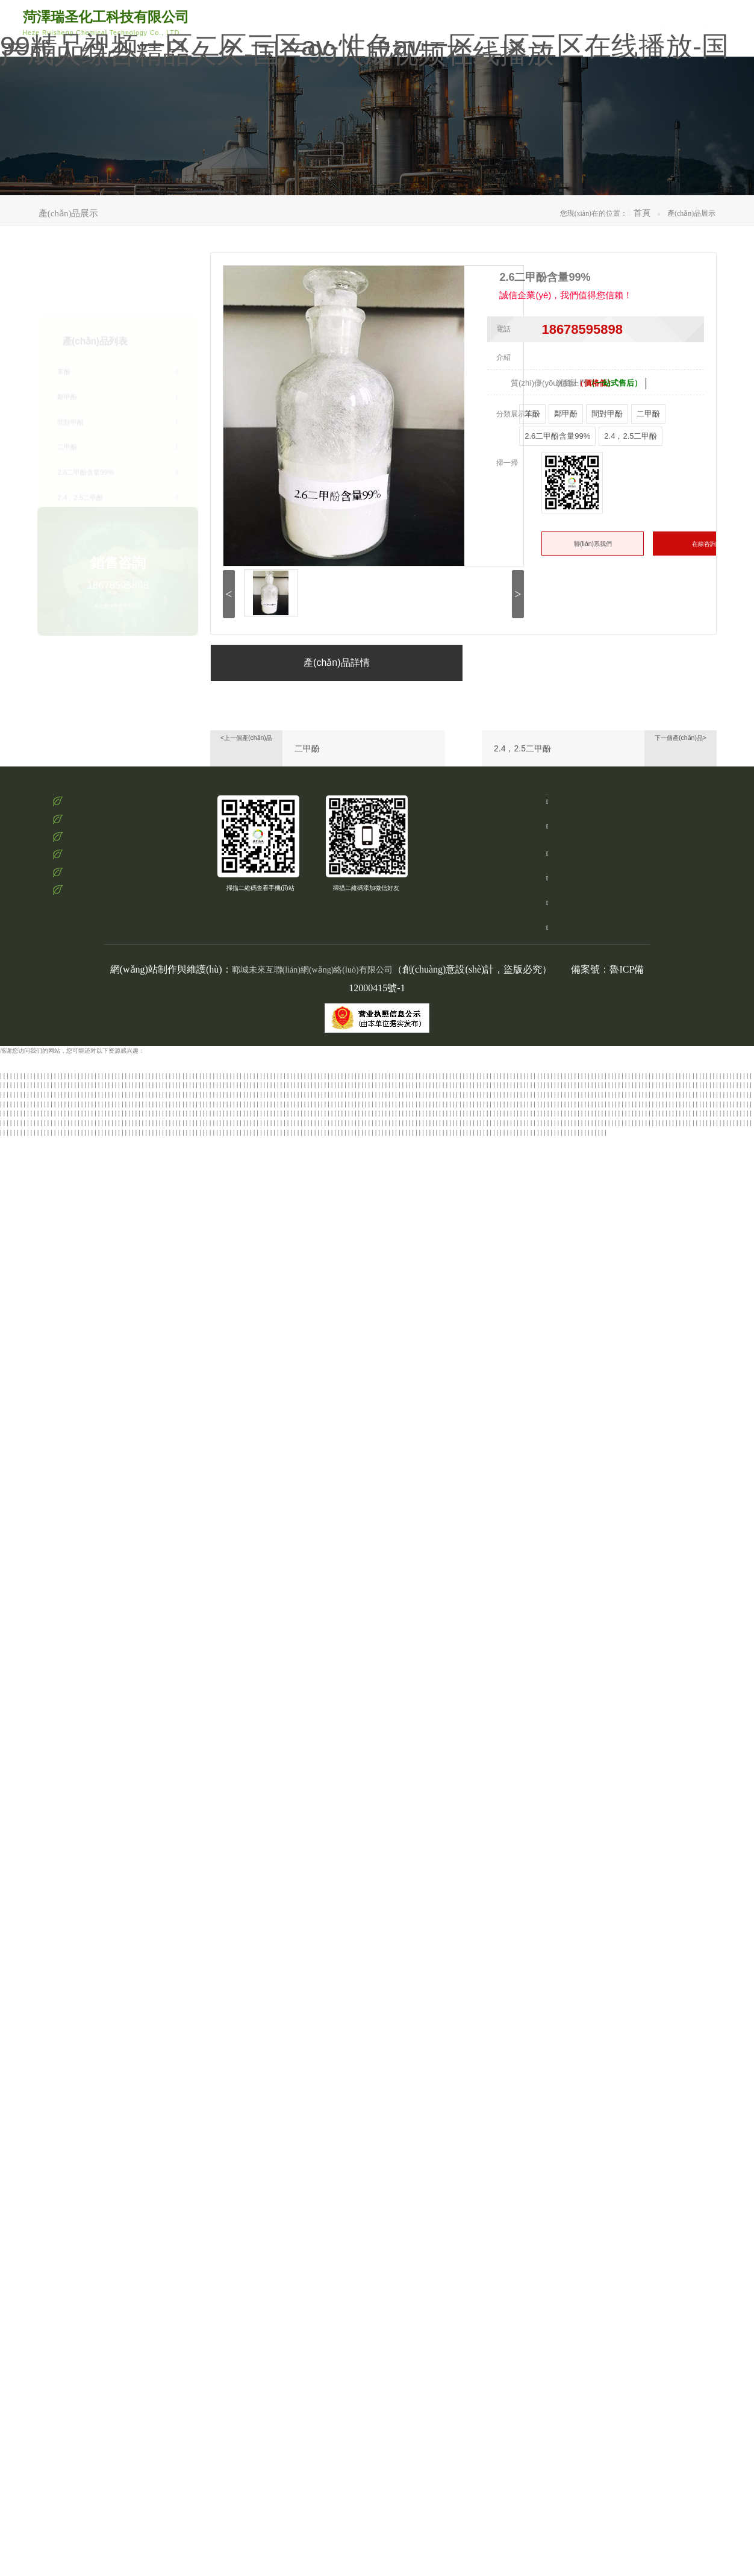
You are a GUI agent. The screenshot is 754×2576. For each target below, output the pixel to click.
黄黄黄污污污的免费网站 (225, 2203)
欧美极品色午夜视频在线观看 (130, 1223)
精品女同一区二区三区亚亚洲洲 (302, 2241)
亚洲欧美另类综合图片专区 (378, 2071)
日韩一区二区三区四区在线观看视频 (234, 2420)
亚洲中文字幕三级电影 (368, 1986)
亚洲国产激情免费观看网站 (58, 2146)
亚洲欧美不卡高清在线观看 (88, 1477)
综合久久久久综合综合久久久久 (405, 1157)
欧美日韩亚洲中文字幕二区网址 (211, 2288)
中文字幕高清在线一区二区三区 (411, 1732)
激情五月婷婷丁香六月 (545, 1930)
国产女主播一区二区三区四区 (135, 1232)
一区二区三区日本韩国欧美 (108, 1581)
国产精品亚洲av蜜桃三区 (193, 1571)
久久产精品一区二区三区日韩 (433, 1524)
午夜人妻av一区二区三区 (658, 2524)
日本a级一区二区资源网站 (614, 1534)
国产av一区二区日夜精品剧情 (197, 2316)
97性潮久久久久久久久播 (394, 1506)
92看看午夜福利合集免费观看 (255, 1732)
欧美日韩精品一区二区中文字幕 (676, 1383)
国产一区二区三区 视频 (501, 1958)
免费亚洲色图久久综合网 (389, 1807)
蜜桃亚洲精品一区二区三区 (684, 1722)
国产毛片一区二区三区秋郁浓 (570, 1628)
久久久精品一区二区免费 (154, 1468)
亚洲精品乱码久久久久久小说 (421, 1364)
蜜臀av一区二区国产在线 (198, 1430)
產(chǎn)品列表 (546, 17)
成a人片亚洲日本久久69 (413, 1760)
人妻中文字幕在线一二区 (633, 1167)
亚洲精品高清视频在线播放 (128, 1374)
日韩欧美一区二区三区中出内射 (485, 1119)
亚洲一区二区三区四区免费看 (118, 1854)
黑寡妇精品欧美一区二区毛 (165, 2514)
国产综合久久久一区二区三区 (277, 1967)
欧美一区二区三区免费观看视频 (272, 1958)
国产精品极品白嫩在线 (349, 1364)
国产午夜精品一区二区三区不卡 (46, 2241)
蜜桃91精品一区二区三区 (491, 2561)
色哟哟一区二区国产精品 (172, 1506)
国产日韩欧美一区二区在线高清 (628, 1185)
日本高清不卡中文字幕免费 (222, 1129)
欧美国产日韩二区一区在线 (181, 1195)
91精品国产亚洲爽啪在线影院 (641, 2269)
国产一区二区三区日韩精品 (654, 1251)
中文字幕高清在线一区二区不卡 (329, 1411)
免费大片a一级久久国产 (421, 1996)
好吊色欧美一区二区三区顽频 (585, 2175)
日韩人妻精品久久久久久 (347, 1694)
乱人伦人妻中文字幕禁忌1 (539, 2298)
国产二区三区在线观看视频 (47, 1214)
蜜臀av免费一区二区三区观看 (323, 1317)
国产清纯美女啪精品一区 (310, 1864)
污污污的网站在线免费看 (196, 1214)
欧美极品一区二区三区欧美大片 (695, 1496)
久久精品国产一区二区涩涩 (630, 1685)
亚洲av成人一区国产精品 (354, 1967)
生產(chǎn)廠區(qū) (661, 17)
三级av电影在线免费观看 (567, 1317)
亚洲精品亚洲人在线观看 (202, 1911)
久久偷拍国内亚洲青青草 (648, 1675)
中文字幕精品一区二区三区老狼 (411, 1421)
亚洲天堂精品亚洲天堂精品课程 (360, 2533)
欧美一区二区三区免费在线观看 (508, 1854)
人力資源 (719, 17)
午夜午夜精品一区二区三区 (350, 1223)
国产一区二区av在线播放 (452, 2373)
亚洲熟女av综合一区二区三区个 (205, 2552)
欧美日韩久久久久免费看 (426, 2325)
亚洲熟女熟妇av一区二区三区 (166, 2099)
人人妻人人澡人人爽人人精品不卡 (136, 2241)
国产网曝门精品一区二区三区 (340, 1675)
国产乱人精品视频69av (206, 2014)
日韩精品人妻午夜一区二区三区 (65, 1817)
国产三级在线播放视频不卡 (411, 1411)
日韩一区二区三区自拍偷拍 (698, 2166)
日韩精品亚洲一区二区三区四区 (88, 1515)
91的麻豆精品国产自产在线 (480, 2090)
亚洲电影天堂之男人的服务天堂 (284, 2175)
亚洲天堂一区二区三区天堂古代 (127, 1327)
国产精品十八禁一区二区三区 (540, 2439)
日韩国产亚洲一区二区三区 (227, 1138)
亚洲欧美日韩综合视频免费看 (646, 1515)
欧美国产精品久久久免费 (185, 1524)
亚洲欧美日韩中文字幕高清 (384, 1459)
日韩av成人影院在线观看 (161, 1496)
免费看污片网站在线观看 (160, 1308)
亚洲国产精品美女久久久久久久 (565, 1741)
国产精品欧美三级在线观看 (628, 1638)
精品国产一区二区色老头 (576, 1223)
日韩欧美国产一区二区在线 (581, 1421)
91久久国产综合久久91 (122, 2533)
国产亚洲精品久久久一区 (56, 1845)
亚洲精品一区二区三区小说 (299, 1129)
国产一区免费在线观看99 (550, 1939)
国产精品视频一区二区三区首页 (337, 2118)
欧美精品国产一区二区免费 (336, 1176)
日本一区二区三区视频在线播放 (417, 1892)
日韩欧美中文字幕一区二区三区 (649, 2052)
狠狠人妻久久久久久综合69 (55, 2325)
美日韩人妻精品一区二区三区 (521, 2278)
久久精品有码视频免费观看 (299, 2166)
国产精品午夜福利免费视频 (177, 2457)
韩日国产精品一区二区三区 (438, 2288)
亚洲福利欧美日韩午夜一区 (211, 1261)
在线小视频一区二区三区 (668, 1920)
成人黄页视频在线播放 (106, 1449)
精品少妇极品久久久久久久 (578, 2410)
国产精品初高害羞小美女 (340, 1638)
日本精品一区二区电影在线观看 (602, 1402)
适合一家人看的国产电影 (276, 1882)
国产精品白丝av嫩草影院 (662, 1261)
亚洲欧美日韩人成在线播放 (209, 1327)
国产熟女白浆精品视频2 (633, 1157)
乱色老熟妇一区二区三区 (234, 2269)
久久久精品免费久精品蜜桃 (184, 1543)
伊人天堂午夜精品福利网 (264, 1675)
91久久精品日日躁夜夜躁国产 (115, 2081)
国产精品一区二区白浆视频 (475, 2250)
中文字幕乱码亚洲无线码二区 (134, 1185)
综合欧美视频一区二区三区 (197, 1618)
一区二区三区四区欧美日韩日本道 (123, 1892)
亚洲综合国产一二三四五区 (575, 1647)
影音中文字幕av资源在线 (547, 2430)
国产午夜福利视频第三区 (623, 2090)
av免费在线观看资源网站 (299, 2043)
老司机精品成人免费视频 (672, 1807)
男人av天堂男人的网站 (262, 2090)
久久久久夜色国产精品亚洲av (689, 1299)
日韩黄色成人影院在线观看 (468, 1440)
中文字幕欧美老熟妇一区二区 (317, 1506)
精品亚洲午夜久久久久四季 (698, 2222)
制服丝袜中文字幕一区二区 (134, 1270)
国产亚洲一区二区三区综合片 (633, 1817)
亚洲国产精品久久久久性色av (274, 2410)
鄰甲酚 (117, 338)
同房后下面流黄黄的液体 (608, 1788)
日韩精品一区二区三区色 (130, 2382)
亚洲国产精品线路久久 (102, 2477)
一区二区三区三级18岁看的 (416, 1355)
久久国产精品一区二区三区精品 (88, 1487)
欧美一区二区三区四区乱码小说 (42, 2316)
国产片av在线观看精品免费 (557, 1355)
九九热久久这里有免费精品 (498, 1675)
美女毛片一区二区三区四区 (639, 1176)
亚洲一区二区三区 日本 (604, 1807)
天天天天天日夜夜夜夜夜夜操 (219, 2156)
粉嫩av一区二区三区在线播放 (657, 2128)
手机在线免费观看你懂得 (254, 1449)
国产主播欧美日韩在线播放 (713, 1600)
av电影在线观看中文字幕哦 (690, 2552)
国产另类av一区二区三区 (424, 1911)
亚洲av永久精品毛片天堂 (150, 1788)
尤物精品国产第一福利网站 (426, 1854)
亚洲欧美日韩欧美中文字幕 (308, 1459)
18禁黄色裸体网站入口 (414, 1741)
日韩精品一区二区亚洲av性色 (132, 2194)
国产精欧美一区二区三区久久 (404, 1204)
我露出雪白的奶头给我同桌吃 (505, 1289)
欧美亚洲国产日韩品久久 (627, 1703)
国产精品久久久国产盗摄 (408, 2128)
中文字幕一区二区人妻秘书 (430, 2175)
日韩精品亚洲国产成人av (212, 1364)
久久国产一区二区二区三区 (293, 1251)
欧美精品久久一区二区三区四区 (605, 1449)
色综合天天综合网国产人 (462, 1449)
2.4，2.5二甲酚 (117, 439)
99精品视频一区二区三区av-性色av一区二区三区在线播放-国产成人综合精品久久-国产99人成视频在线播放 (364, 82)
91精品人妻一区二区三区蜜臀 (503, 2325)
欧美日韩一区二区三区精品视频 (461, 2043)
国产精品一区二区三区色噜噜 (155, 1157)
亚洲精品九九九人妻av (368, 1232)
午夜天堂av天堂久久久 (263, 2363)
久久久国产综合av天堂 (412, 1195)
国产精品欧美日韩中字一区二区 (72, 1279)
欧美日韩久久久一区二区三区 (530, 1147)
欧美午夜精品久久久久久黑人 (627, 1411)
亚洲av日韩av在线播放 (655, 1232)
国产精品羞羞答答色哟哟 (246, 1713)
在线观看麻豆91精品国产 (660, 1609)
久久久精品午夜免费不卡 (93, 2514)
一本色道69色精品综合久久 (559, 1864)
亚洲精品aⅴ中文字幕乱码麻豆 (427, 2524)
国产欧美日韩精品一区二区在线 (670, 1656)
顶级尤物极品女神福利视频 (118, 2005)
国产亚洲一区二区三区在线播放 (519, 1977)
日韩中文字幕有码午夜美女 (558, 2109)
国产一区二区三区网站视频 (82, 1138)
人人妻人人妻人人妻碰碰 (254, 1421)
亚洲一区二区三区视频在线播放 (609, 2335)
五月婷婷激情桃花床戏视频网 (373, 1788)
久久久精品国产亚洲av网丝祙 (208, 1845)
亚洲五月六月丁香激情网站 (601, 1977)
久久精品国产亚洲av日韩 (258, 2401)
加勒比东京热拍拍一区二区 (498, 1873)
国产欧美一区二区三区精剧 (253, 2457)
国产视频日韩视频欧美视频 (706, 1411)
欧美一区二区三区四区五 (682, 1506)
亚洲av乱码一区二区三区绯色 (495, 1647)
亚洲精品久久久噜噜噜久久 (338, 2052)
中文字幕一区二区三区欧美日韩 (661, 1873)
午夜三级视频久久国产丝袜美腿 (515, 1393)
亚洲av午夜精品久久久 (442, 2062)
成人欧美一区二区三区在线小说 (564, 2363)
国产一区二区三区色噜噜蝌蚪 (558, 2269)
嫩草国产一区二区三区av (318, 1807)
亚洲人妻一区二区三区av (43, 1854)
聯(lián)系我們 (707, 58)
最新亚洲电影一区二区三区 (195, 1609)
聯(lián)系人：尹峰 (676, 899)
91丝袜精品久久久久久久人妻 (348, 1911)
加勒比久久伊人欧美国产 (521, 1336)
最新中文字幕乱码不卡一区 (400, 2467)
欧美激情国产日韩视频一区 (565, 1270)
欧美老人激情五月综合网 (363, 2486)
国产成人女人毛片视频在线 (583, 1289)
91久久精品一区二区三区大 (432, 2410)
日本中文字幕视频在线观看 (261, 1628)
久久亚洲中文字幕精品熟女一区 (190, 1289)
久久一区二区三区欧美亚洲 (438, 1232)
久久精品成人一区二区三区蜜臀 (318, 1204)
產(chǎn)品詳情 (336, 695)
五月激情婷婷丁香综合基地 (366, 1656)
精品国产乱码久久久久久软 (46, 1628)
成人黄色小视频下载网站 (703, 1167)
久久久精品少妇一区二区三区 (701, 1279)
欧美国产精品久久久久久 (327, 1770)
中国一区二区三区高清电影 (36, 1609)
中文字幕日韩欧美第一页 (112, 1638)
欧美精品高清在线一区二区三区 (313, 1817)
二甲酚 (117, 389)
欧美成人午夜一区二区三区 (412, 2109)
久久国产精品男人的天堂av (303, 1279)
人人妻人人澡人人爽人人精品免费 (407, 2345)
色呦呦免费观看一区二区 (699, 1760)
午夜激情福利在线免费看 (125, 2552)
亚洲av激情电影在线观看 (411, 1685)
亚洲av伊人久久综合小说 (464, 1600)
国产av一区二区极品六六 (615, 2043)
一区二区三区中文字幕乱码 (490, 2052)
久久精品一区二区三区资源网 (147, 1864)
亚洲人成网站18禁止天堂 (709, 1817)
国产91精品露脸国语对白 (688, 1147)
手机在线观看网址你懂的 (111, 2024)
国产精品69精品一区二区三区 (304, 1440)
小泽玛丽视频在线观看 (201, 1892)
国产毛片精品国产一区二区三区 (533, 1722)
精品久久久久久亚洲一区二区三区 (668, 1826)
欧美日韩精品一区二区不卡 (290, 1299)
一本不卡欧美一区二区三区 (121, 1242)
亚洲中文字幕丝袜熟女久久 (100, 1119)
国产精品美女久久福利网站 (456, 1129)
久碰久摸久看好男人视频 (144, 1817)
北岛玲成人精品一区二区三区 (499, 2184)
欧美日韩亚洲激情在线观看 (439, 2213)
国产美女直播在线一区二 (655, 2561)
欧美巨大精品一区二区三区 (245, 1317)
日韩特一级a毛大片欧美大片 (328, 2561)
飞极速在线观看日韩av (679, 1553)
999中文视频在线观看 (555, 1411)
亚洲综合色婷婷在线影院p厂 (225, 1279)
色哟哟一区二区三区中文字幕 (605, 2382)
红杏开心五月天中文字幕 (238, 1835)
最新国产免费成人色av (227, 1336)
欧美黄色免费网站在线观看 (695, 2090)
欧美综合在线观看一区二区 (40, 2118)
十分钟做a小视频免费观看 (609, 1713)
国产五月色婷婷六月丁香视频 (345, 2495)
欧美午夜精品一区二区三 (326, 2024)
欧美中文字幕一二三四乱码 (496, 1902)
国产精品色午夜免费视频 (200, 1967)
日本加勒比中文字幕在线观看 (115, 2052)
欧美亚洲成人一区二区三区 (58, 2505)
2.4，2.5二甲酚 (630, 468)
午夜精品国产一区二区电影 (68, 1440)
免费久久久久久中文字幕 (371, 1487)
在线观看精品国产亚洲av (496, 1543)
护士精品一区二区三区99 (539, 2457)
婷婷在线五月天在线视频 (112, 2118)
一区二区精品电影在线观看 (545, 2467)
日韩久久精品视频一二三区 (512, 2005)
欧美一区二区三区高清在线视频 (698, 2024)
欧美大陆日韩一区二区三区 (123, 1214)
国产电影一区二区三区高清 (575, 1581)
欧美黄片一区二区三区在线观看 (652, 2514)
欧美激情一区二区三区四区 (145, 1986)
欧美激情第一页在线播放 (206, 1270)
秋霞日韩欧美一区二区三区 (241, 1939)
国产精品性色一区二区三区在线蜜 (650, 1270)
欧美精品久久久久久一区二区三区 (651, 1911)
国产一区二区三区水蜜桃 (274, 2354)
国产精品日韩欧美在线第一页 (365, 2081)
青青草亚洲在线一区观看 (212, 1346)
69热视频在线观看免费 (356, 1261)
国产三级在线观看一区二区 (106, 1421)
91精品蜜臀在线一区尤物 (648, 1581)
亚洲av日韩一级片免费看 (511, 1232)
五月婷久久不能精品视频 (49, 1242)
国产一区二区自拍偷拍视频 (577, 1845)
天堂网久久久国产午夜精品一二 (406, 1581)
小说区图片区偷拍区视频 (268, 1609)
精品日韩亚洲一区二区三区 (584, 2213)
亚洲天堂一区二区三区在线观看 (557, 2250)
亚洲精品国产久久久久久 (327, 1581)
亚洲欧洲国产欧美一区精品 (545, 1185)
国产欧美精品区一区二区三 (597, 1393)
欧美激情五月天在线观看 (190, 2052)
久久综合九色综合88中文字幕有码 (343, 1524)
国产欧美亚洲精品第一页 (592, 2542)
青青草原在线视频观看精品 (203, 2382)
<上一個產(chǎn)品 (246, 770)
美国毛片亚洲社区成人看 (652, 1204)
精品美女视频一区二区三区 (327, 1421)
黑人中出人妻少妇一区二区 (444, 2081)
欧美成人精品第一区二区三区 (486, 1204)
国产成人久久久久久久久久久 (142, 2166)
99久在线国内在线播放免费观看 (361, 1327)
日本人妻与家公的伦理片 (502, 1609)
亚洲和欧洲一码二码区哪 (454, 1147)
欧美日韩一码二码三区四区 (567, 1515)
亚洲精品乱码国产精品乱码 (334, 1119)
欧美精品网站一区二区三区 (287, 2552)
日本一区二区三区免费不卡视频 (306, 1722)
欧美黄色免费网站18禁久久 (47, 2495)
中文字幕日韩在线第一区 (449, 2335)
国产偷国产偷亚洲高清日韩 (70, 1798)
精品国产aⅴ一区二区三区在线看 (512, 1430)
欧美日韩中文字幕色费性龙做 (344, 1543)
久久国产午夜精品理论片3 (169, 1204)
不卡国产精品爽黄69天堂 (93, 1996)
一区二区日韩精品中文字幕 (571, 1902)
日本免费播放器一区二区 (350, 2524)
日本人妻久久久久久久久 (704, 1685)
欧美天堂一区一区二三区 (485, 2363)
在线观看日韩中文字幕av (293, 1798)
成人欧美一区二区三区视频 (690, 1468)
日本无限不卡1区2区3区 (564, 1892)
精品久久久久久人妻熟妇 (224, 1468)
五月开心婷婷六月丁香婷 (160, 2448)
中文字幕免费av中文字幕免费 (91, 2298)
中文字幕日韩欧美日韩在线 (157, 1336)
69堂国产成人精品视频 (488, 2146)
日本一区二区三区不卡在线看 (453, 1496)
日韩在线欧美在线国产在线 (661, 1364)
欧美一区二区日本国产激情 (129, 1845)
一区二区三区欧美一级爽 (618, 1129)
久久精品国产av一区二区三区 (609, 1327)
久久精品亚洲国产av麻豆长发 (206, 2373)
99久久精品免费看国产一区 (564, 1770)
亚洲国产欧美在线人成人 (264, 1902)
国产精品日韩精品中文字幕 (94, 1703)
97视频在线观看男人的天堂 (112, 1167)
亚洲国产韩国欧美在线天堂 (707, 1195)
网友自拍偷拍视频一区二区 (100, 1411)
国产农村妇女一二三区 (578, 2486)
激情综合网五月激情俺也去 (716, 1524)
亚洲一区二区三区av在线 (708, 1185)
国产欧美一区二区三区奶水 (296, 1468)
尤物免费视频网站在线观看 (576, 2495)
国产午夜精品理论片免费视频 (261, 1167)
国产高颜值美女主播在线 (448, 2156)
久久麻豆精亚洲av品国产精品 (394, 1308)
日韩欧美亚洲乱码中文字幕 (366, 1299)
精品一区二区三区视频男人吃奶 (512, 1346)
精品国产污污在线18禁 (58, 1722)
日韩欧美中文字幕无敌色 (111, 1289)
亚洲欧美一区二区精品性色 (147, 1251)
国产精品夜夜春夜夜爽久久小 (329, 1477)
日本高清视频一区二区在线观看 (297, 1147)
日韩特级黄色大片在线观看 (100, 2034)
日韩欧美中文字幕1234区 (506, 1223)
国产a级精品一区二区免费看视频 (488, 2128)
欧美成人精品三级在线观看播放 (538, 1496)
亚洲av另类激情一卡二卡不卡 (115, 1176)
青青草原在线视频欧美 (580, 1487)
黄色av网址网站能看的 (679, 1459)
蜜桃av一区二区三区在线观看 (97, 1949)
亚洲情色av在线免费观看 (644, 1741)
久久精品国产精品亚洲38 (265, 1571)
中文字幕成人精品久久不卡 (239, 1515)
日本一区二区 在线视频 (304, 1232)
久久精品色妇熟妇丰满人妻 (260, 1741)
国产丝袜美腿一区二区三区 (349, 2146)
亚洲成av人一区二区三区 (220, 1251)
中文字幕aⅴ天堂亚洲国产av (48, 1430)
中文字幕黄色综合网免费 (642, 2363)
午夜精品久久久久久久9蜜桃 (38, 1591)
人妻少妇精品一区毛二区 (430, 1618)
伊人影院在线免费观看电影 (295, 1788)
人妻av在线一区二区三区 (464, 1279)
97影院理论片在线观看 (30, 1119)
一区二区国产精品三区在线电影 (573, 1119)
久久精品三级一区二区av (269, 1242)
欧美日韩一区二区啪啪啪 (254, 2561)
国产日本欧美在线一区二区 (436, 1798)
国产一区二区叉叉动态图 (424, 2184)
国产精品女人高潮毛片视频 (583, 2288)
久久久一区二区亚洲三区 (364, 1798)
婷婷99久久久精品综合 (538, 1440)
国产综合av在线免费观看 (345, 2137)
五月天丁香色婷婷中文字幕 (210, 1223)
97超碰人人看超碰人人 (266, 1176)
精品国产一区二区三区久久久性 (394, 2099)
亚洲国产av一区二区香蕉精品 (117, 2410)
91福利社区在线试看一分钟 (695, 2014)
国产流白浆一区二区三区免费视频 (518, 1694)
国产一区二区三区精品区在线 (520, 1299)
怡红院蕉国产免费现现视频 (64, 2166)
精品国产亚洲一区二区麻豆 (689, 1562)
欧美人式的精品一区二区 (169, 2477)
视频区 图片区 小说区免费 (476, 1214)
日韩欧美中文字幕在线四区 (649, 1223)
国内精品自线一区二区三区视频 (417, 1826)
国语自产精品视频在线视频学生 (344, 1289)
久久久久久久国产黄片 (529, 1449)
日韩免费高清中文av (470, 1477)
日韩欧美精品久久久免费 (535, 1807)
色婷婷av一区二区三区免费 (354, 1346)
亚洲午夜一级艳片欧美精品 (125, 1430)
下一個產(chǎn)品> (680, 770)
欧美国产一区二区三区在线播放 (426, 1694)
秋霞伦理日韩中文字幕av (314, 2099)
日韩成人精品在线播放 (106, 1534)
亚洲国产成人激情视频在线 (215, 1299)
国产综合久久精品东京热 (420, 2354)
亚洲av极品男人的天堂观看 (380, 1147)
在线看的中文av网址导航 (561, 2477)
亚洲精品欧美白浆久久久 (409, 1176)
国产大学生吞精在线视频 (151, 1666)
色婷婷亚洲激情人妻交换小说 (376, 2373)
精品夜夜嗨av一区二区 (718, 1223)
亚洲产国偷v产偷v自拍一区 (58, 1270)
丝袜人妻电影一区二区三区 (127, 1647)
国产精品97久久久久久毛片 (78, 1666)
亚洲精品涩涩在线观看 (229, 1487)
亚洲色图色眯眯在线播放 (185, 1167)
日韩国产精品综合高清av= (710, 1571)
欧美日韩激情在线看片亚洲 (298, 1487)
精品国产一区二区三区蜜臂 (239, 1703)
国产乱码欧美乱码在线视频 (277, 2524)
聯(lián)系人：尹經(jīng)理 (686, 849)
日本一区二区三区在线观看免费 (583, 1261)
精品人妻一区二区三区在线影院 (323, 1930)
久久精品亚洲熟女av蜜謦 (377, 1496)
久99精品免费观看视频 (717, 1882)
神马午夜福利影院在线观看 (221, 2241)
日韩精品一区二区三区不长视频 (294, 1383)
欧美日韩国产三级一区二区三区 (58, 2486)
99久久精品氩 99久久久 (275, 1591)
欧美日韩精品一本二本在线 (689, 1327)
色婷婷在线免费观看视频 (115, 1750)
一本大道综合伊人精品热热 (270, 1355)
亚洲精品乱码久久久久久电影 (574, 2128)
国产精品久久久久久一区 (691, 1138)
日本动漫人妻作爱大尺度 (109, 1873)
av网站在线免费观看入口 (422, 1270)
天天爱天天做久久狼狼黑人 (676, 1336)
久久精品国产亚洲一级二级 (524, 1383)
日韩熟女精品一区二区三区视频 (691, 1440)
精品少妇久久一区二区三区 (211, 2542)
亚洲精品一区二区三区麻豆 (486, 1157)
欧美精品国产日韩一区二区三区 (64, 1364)
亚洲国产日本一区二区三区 (550, 1308)
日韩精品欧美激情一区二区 (688, 1534)
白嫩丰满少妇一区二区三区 (701, 1703)
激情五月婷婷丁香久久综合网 (451, 1468)
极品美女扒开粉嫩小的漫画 (341, 1760)
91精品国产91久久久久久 (498, 1364)
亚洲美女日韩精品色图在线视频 (173, 1996)
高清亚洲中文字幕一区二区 (234, 1496)
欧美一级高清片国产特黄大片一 (231, 1864)
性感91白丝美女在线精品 (522, 2542)
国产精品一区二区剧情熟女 (602, 1477)
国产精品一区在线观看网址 (430, 1346)
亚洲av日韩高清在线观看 (121, 2316)
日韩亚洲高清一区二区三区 (654, 1119)
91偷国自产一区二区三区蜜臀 (430, 1393)
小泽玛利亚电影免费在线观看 (487, 1685)
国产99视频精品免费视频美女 (677, 2505)
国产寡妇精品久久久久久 (540, 2071)
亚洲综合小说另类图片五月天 (79, 1468)
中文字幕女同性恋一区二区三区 (710, 2109)
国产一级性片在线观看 (58, 1882)
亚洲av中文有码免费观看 (281, 1327)
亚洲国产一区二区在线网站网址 (64, 1299)
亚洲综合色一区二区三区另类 (147, 1440)
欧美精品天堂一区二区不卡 (224, 2392)
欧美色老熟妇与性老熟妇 (97, 2307)
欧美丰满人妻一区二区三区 (445, 1402)
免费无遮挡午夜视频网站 (196, 1685)
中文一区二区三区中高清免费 (524, 2335)
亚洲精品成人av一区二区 (712, 1176)
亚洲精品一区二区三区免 (552, 2014)
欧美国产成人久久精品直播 (477, 1939)
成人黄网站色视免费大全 (580, 1374)
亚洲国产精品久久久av (94, 1600)
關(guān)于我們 (481, 17)
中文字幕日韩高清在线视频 (488, 1770)
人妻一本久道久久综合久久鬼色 (463, 1185)
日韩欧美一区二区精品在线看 (618, 1279)
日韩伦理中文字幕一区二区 (494, 2420)
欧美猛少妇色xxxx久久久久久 (470, 2430)
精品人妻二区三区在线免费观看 (424, 2137)
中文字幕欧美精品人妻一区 (493, 1996)
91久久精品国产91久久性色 (195, 1176)
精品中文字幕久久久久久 (243, 1534)
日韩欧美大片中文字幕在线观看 (468, 2552)
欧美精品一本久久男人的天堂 (378, 1129)
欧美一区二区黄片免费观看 (330, 2477)
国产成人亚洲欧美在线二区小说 (65, 2222)
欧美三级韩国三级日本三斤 (133, 2146)
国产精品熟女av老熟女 (327, 2363)
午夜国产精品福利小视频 (281, 1346)
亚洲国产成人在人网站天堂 (70, 2203)
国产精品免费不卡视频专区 (653, 1845)
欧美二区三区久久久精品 (553, 2090)
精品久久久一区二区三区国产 (429, 1261)
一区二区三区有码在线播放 (608, 1440)
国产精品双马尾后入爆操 (132, 2288)
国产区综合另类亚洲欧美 (282, 1364)
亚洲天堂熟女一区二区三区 (412, 1242)
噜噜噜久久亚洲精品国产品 (70, 1346)
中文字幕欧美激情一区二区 (221, 1798)
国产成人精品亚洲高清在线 (121, 1779)
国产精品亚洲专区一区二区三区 (235, 1402)
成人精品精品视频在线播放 (426, 1289)
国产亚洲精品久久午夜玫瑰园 (165, 2345)
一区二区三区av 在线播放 (690, 1129)
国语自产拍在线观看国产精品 (457, 1138)
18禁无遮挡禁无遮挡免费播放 (597, 1346)
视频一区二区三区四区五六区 (39, 2005)
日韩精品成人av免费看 (720, 2354)
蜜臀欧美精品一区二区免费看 (498, 1882)
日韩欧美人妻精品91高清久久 (286, 1185)
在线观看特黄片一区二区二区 (188, 1675)
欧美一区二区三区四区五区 (461, 2439)
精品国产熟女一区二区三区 (600, 2278)
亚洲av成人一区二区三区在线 (337, 1195)
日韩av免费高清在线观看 (188, 2401)
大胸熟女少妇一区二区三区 (688, 1449)
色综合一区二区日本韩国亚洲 (255, 1119)
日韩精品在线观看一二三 (142, 1346)
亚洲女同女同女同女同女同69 (73, 1129)
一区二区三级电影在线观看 (215, 1147)
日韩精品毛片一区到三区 (374, 2166)
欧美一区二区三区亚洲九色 (667, 1779)
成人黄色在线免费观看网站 (414, 2052)
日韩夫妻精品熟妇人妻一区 (404, 1515)
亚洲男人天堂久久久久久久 (88, 1459)
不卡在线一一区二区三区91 (595, 1920)
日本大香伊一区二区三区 (49, 1760)
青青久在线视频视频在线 (167, 2298)
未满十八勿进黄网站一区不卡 (67, 1986)
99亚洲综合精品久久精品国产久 (580, 1609)
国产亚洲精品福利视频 (280, 1223)
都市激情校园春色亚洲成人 (442, 1299)
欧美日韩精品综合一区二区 (341, 1609)
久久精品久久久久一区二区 (489, 1242)
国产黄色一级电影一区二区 (521, 2156)
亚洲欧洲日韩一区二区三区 (385, 2307)
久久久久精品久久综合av (344, 1430)
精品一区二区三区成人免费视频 (444, 1986)
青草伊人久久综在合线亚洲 (484, 1741)
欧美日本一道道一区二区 (681, 2382)
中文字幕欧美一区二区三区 (394, 1713)
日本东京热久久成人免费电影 (394, 2250)
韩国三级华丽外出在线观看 (127, 1882)
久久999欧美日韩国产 (589, 1430)
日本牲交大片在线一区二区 (594, 2194)
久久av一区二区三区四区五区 (429, 1223)
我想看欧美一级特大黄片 (43, 1958)
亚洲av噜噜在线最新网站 (547, 1760)
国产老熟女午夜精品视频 (91, 1308)
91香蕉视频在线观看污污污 (423, 1543)
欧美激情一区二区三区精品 (52, 1223)
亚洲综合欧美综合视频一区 (225, 1440)
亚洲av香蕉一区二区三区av (399, 2024)
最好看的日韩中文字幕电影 (489, 1949)
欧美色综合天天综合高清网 (58, 2062)
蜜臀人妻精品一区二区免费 (551, 2024)
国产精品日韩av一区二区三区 (160, 1807)
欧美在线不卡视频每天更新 (531, 1327)
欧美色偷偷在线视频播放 (662, 2542)
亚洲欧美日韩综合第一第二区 (341, 1628)
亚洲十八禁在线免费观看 (150, 1279)
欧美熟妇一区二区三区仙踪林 (326, 2420)
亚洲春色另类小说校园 (494, 2231)
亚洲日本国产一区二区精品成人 (187, 1355)
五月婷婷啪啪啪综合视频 (332, 1732)
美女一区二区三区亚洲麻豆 (651, 1647)
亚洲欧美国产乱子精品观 (201, 1374)
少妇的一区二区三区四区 (34, 1581)
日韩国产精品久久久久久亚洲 (576, 1873)
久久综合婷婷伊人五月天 (485, 2109)
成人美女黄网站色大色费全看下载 (282, 1374)
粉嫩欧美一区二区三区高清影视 (499, 1421)
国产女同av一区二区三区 (670, 1393)
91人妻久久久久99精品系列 (274, 1694)
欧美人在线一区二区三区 (142, 1299)
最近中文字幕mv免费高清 (257, 1750)
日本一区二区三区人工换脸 (532, 2166)
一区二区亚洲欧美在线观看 (364, 2316)
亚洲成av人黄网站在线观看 (173, 1713)
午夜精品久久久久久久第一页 (661, 2420)
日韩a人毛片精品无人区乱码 (420, 1675)
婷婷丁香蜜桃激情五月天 (365, 1251)
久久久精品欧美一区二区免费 (500, 1967)
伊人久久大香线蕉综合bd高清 (376, 2043)
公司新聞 (603, 17)
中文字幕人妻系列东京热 (166, 2307)
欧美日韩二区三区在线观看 (455, 1562)
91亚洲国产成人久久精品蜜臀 (312, 2430)
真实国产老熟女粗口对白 (240, 1204)
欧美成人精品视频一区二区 (648, 1902)
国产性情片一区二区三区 (468, 1817)
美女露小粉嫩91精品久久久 (585, 1232)
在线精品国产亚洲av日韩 (172, 1534)
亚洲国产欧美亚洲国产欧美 (400, 1939)
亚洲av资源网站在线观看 (306, 1496)
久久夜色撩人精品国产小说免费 (292, 1553)
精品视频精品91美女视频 (262, 1826)
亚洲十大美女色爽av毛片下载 (606, 1459)
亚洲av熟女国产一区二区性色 (705, 2307)
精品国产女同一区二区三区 (524, 2373)
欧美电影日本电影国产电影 (183, 2024)
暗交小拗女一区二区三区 (564, 1167)
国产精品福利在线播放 (691, 1930)
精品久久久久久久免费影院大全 (647, 1317)
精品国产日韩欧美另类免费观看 (694, 1666)
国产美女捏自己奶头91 (82, 1157)
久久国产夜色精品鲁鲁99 (656, 1543)
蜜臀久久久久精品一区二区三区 (572, 1242)
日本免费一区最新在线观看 (297, 2203)
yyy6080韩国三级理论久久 (378, 1138)
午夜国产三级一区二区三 (617, 1496)
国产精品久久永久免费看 (372, 1553)
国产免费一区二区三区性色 (122, 1760)
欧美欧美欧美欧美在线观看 (167, 1770)
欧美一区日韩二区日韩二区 (527, 1459)
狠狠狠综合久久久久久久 (154, 1138)
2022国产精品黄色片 (561, 2222)
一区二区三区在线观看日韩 (579, 1618)
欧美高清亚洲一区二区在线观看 (83, 1835)
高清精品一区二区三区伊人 (59, 1261)
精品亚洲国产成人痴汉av (645, 2486)
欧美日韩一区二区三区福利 (543, 2043)
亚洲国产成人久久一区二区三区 (191, 1638)
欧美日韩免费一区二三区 (218, 2486)
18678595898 (118, 600)
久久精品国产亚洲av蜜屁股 (326, 1449)
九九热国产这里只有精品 (582, 1251)
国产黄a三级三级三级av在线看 (202, 2325)
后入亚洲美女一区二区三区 (486, 1411)
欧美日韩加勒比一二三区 (570, 1911)
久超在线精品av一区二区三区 (611, 1147)
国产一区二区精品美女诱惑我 (311, 2269)
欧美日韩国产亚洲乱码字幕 (234, 1157)
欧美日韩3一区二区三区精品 (205, 1656)
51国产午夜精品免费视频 (132, 2184)
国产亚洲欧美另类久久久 (489, 1732)
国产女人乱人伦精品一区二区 (142, 2486)
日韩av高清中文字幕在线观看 (550, 1703)
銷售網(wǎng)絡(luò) (640, 58)
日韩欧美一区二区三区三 (126, 2090)
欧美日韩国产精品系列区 (597, 1383)
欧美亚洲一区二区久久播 (103, 2363)
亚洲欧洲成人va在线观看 (548, 1214)
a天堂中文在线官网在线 (120, 2495)
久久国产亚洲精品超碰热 (651, 2260)
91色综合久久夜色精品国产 (503, 1618)
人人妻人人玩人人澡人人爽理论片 (46, 1232)
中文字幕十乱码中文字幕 (340, 1242)
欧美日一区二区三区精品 (611, 1722)
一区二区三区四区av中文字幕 (657, 1242)
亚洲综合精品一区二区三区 (258, 1195)
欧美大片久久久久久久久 (512, 1251)
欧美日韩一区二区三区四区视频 (670, 2175)
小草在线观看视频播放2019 (77, 1788)
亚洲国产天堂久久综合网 (443, 1553)
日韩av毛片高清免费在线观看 (661, 1430)
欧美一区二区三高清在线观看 (73, 2043)
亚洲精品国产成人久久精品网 (569, 1949)
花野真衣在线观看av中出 (142, 2156)
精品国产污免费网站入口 (372, 1402)
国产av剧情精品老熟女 (270, 2014)
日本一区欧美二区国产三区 (279, 1270)
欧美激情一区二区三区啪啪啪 (244, 1411)
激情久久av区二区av (307, 1402)
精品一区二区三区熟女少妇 (191, 1902)
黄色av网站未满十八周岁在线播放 (138, 1722)
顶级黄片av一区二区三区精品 (592, 2005)
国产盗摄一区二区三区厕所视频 (487, 1317)
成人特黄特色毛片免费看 (626, 2222)
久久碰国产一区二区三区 (505, 2410)
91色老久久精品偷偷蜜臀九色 (312, 1308)
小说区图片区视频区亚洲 (397, 1835)
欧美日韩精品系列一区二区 (562, 1157)
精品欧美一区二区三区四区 (438, 1251)
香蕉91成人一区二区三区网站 (261, 2034)
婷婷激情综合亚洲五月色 (623, 1308)
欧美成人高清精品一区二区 (134, 2278)
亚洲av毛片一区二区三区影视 (410, 1949)
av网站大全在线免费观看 (478, 1176)
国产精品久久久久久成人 (194, 1779)
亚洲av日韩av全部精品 (263, 1214)
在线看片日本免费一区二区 (115, 1958)
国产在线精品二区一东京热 (53, 1685)
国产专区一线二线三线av (269, 1638)
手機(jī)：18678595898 (682, 874)
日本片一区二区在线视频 (73, 2156)
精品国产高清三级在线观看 (335, 1892)
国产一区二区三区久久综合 (135, 1261)
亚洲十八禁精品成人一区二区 (597, 1336)
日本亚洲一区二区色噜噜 (311, 2307)
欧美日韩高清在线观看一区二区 (689, 1402)
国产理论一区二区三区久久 (351, 1393)
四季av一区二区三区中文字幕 (258, 1996)
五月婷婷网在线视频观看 (306, 1562)
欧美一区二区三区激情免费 (292, 2288)
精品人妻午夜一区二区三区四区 (630, 1214)
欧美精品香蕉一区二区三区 (263, 2052)
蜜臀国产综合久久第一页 (149, 1129)
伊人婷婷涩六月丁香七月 (594, 1779)
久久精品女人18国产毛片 (439, 1656)
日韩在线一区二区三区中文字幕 (666, 2034)
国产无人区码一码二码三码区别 (605, 1299)
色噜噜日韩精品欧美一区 (446, 1374)
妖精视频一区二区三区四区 (53, 2194)
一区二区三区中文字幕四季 (335, 1214)
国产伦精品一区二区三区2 (664, 2373)
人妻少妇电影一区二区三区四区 (539, 1129)
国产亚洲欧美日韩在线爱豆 (251, 2467)
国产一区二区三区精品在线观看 (145, 2071)
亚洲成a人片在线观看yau (651, 2118)
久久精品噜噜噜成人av (52, 1618)
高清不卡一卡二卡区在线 (406, 1119)
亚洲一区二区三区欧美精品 (145, 1798)
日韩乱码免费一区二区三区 (426, 2034)
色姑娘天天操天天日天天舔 (385, 1534)
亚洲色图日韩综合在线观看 (704, 1638)
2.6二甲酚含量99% (117, 414)
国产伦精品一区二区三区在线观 (406, 1750)
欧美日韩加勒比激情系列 (196, 2090)
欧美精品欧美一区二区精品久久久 (191, 2175)
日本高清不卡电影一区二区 (106, 1195)
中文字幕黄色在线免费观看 (380, 1920)
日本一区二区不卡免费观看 (438, 1977)
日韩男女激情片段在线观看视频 (346, 1167)
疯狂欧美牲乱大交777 (396, 1449)
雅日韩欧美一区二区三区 (221, 1788)
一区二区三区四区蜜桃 (131, 1383)
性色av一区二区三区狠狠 (206, 2146)
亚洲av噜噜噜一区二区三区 (108, 1543)
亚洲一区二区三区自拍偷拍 (203, 1977)
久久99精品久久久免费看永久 (490, 2222)
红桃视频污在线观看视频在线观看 (58, 1553)
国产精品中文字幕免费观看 (282, 2325)
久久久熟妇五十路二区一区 (197, 1694)
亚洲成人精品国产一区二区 (520, 1402)
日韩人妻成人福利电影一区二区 (368, 2542)
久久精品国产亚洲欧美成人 (286, 1261)
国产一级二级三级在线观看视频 (572, 1204)
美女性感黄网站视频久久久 (52, 1656)
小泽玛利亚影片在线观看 (424, 1167)
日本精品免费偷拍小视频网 (197, 1242)
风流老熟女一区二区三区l (537, 1713)
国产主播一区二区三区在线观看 (423, 1430)
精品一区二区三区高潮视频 (286, 2081)
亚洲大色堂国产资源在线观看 (178, 1449)
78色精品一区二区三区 (266, 1289)
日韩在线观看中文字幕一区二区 (100, 1355)
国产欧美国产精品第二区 (656, 1289)
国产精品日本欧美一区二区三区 (230, 1666)
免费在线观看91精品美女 (49, 1977)
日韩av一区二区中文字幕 (472, 2467)
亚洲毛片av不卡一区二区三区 (286, 1656)
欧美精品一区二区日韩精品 (186, 1628)
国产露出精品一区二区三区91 (680, 1346)
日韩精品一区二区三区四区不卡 (486, 1515)
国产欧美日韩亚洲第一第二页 (262, 1543)
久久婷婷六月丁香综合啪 (210, 1185)
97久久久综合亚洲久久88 (528, 1562)
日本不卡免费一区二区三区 (614, 2298)
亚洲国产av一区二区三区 (493, 1628)
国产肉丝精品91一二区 (482, 1638)
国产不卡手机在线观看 (145, 1920)
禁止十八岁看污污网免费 (423, 1882)
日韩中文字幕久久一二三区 (302, 1138)
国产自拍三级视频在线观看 (389, 1666)
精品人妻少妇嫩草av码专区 (215, 2505)
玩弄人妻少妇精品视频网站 (472, 1703)
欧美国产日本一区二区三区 (518, 2194)
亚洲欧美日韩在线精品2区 (226, 2062)
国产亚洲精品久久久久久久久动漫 (223, 1232)
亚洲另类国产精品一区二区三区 (533, 1534)
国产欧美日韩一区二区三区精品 (249, 2477)
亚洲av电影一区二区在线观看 (39, 1524)
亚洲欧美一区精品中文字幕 (705, 1157)
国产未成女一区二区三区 (160, 1459)
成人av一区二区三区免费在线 (615, 1138)
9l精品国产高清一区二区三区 (258, 2109)
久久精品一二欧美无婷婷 (653, 1967)
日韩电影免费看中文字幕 (270, 1618)
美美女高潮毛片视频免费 (567, 1195)
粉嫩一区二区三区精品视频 (298, 1986)
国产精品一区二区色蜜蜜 (482, 2014)
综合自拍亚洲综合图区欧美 (654, 2410)
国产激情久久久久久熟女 (85, 1336)
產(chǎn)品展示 (403, 171)
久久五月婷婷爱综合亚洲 (73, 1147)
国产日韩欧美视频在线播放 (542, 1571)
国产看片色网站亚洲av (169, 1411)
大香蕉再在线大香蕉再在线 (65, 2014)
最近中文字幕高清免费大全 (347, 2354)
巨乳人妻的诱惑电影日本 (710, 1487)
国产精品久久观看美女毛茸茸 (649, 1750)
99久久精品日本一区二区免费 (623, 1760)
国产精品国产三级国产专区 (176, 1119)
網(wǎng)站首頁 (419, 17)
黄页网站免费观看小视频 (373, 1383)
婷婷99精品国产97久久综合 (216, 2335)
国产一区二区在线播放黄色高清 (488, 1195)
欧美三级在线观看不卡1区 (75, 2392)
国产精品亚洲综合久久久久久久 (558, 1176)
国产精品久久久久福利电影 (64, 2335)
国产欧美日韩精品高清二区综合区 (627, 1571)
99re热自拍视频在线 (549, 1591)
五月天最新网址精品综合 (172, 1317)
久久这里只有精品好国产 (668, 2081)
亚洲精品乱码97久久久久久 (577, 2260)
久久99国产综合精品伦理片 (482, 1591)
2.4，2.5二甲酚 (522, 781)
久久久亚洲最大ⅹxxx (474, 1571)
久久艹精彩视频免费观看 (644, 1958)
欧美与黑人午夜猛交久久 (452, 1336)
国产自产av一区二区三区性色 (697, 1986)
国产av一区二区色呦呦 (560, 1685)
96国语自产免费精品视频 (127, 2354)
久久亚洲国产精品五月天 (509, 1524)
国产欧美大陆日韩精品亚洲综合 (316, 1157)
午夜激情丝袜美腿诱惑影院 (446, 1383)
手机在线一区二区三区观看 (204, 1647)
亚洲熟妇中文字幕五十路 (55, 2571)
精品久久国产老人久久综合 (88, 1732)
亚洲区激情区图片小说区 (188, 2495)
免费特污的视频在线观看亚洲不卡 (184, 2363)
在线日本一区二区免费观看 (239, 2307)
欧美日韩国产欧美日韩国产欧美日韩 (394, 1864)
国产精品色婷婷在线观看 (494, 1167)
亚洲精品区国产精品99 (719, 1515)
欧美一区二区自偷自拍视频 (88, 2099)
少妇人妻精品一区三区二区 (233, 1459)
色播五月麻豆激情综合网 (97, 1204)
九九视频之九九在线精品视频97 (52, 2278)
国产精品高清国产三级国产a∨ (345, 2034)
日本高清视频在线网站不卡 (698, 2099)
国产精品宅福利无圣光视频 (354, 2410)
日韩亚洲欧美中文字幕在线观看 (54, 1383)
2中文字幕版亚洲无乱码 (456, 1459)
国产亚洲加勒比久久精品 (648, 2495)
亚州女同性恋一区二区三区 (258, 1524)
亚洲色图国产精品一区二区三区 (101, 1393)
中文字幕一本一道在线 (643, 1487)
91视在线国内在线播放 (531, 1477)
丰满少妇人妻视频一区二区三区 (544, 2307)
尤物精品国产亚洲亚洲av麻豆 (115, 1609)
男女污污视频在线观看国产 (36, 1534)
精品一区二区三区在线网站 (302, 2071)
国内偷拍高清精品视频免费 (333, 2090)
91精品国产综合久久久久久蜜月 (645, 2250)
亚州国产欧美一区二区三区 (191, 1958)
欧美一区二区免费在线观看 (636, 2477)
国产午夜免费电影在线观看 (648, 1949)
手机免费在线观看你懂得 (166, 1703)
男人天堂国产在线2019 (53, 2524)
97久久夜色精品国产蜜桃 (702, 1591)
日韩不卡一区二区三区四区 (362, 1845)
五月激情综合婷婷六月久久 (476, 2024)
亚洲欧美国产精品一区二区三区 (665, 2062)
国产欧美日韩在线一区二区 (450, 2542)
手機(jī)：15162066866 (682, 924)
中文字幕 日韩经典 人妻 (406, 1214)
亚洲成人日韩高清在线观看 (88, 1939)
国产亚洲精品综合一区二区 (548, 1666)
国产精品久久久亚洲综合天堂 (125, 1977)
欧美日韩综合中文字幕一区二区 (577, 2420)
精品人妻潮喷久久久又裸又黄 (473, 1835)
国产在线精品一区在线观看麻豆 (386, 1279)
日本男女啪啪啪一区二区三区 (680, 1477)
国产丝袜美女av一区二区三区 (592, 1854)
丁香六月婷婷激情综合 (197, 2260)
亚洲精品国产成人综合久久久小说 (573, 2561)
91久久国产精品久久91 (410, 1591)
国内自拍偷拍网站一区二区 (185, 1741)
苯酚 (117, 314)
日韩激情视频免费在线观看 (72, 1251)
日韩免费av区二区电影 (617, 1666)
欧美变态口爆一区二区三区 (575, 1675)
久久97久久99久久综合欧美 (641, 1996)
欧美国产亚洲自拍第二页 (668, 2005)
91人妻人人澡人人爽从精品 (462, 1807)
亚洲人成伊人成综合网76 (186, 1750)
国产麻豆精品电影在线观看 (620, 2430)
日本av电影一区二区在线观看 (50, 2354)
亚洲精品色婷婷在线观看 (493, 1270)
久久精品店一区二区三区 (453, 1920)
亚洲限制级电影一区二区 (43, 1638)
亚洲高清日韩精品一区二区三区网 (524, 1553)
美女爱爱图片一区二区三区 (115, 2401)
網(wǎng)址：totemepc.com (687, 948)
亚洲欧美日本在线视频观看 (536, 1138)
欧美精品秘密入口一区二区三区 (249, 1770)
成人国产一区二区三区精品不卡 (266, 2231)
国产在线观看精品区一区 (654, 1421)
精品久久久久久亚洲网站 (111, 2231)
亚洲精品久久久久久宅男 (351, 1270)
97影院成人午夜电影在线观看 (388, 1440)
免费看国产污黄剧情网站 (265, 1685)
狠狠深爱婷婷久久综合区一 (694, 2457)
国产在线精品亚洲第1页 (456, 1534)
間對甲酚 (117, 364)
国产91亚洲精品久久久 (613, 2439)
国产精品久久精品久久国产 (412, 2260)
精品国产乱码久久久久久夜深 (503, 1826)
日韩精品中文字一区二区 (505, 1261)
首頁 (642, 245)
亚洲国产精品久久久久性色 (181, 1421)
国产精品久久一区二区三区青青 (221, 1920)
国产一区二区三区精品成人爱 (408, 2222)
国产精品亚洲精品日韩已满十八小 (45, 1185)
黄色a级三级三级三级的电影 (531, 1468)
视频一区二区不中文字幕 (143, 1147)
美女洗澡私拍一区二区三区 (224, 1722)
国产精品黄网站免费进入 (385, 1722)
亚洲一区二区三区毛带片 (361, 2005)
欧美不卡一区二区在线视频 (379, 1562)
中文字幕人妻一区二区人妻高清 (578, 1364)
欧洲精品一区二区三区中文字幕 (449, 1327)
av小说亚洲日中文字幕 (635, 1195)
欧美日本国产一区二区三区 (189, 1826)
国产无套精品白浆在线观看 (115, 1591)
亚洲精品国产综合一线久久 (198, 1854)
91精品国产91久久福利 (507, 2062)
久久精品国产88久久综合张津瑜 (373, 1185)
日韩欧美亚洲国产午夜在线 (404, 1317)
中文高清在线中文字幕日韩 (444, 1487)
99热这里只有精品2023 (514, 1487)
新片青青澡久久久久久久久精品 (423, 1609)
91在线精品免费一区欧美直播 (531, 1788)
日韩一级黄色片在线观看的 (609, 1553)
